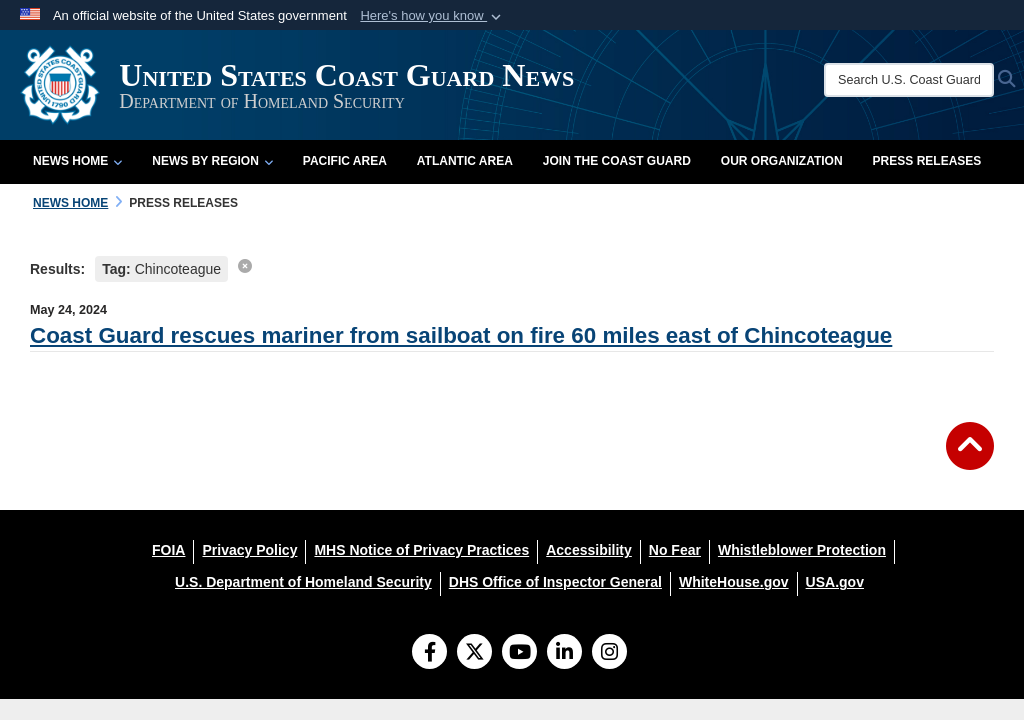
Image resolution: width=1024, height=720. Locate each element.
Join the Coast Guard (617, 161)
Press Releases (927, 161)
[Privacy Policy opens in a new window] (249, 550)
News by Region (212, 161)
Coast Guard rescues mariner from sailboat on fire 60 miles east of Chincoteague (461, 335)
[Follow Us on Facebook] (429, 654)
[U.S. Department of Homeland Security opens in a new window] (303, 582)
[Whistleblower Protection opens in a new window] (802, 550)
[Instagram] (609, 654)
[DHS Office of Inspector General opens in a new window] (555, 582)
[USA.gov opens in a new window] (835, 582)
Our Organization (782, 161)
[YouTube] (519, 654)
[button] (432, 16)
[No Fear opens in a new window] (675, 550)
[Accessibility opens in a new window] (589, 550)
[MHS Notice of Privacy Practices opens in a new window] (421, 550)
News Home (77, 161)
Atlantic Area (465, 161)
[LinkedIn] (564, 654)
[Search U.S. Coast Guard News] (909, 80)
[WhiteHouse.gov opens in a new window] (734, 582)
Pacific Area (345, 161)
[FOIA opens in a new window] (168, 550)
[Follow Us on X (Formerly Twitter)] (474, 654)
